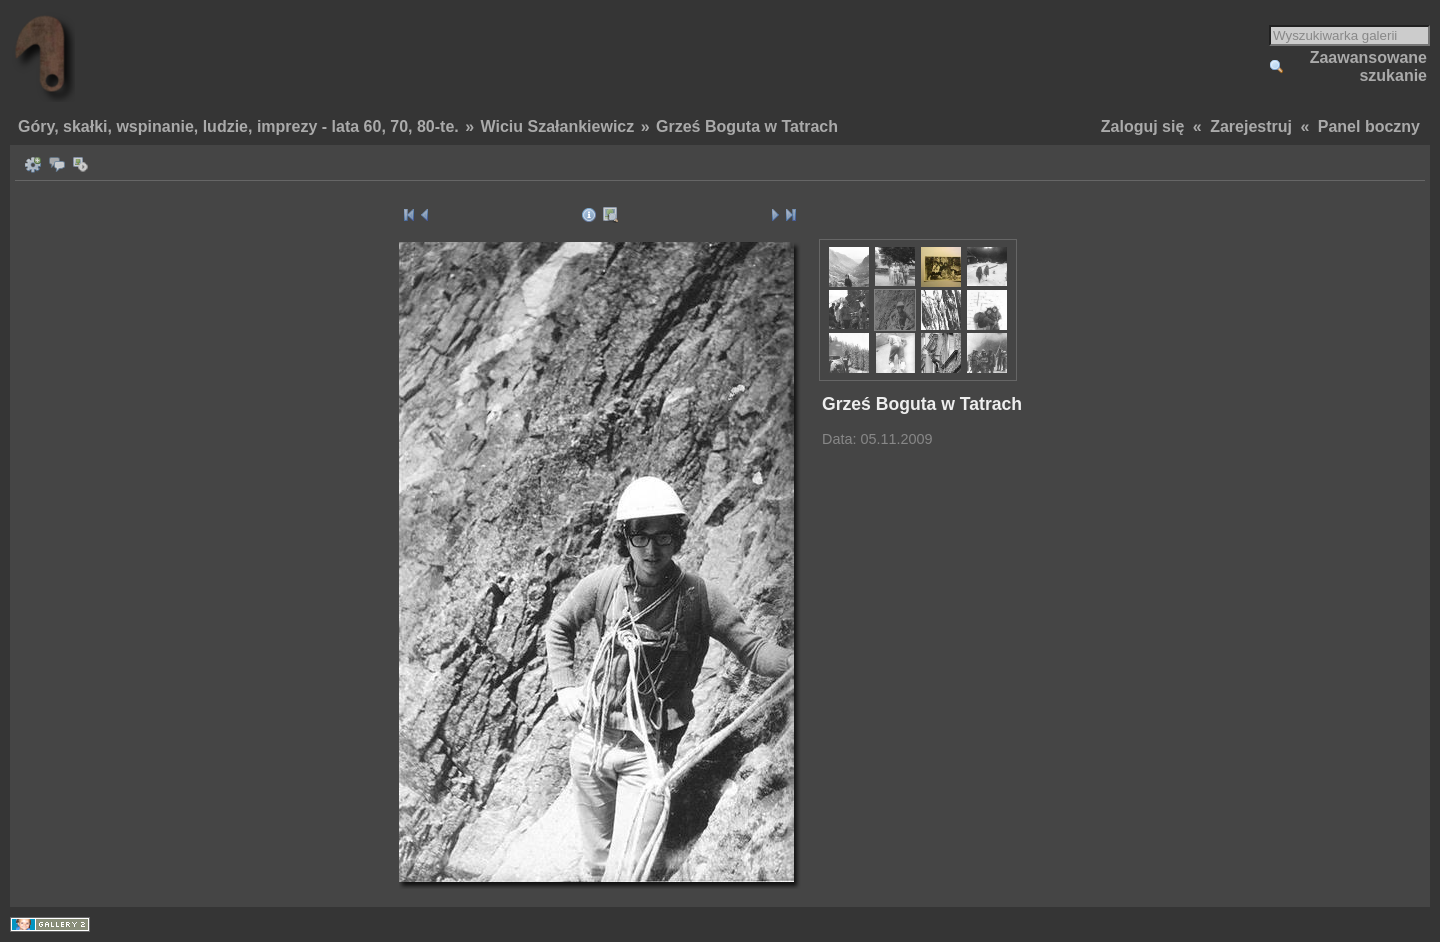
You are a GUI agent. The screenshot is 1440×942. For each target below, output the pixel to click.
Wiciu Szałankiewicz (558, 126)
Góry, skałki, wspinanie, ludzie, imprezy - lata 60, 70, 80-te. (238, 126)
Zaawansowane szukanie (1368, 66)
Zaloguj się (1143, 126)
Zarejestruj (1251, 126)
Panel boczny (1369, 126)
